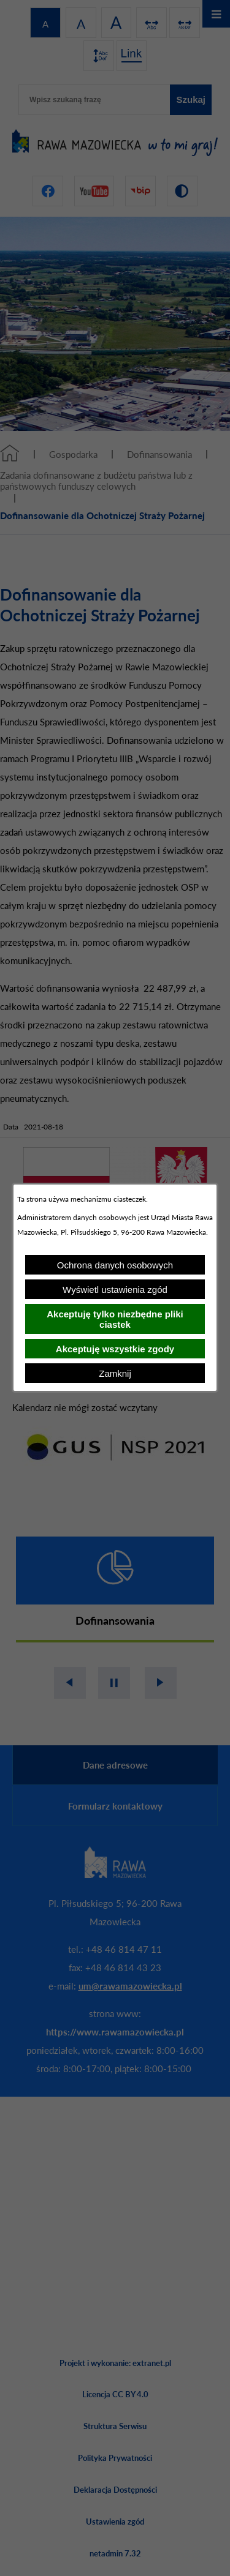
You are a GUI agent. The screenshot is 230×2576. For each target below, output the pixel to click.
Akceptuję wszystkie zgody (115, 1349)
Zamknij (115, 1373)
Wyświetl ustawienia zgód (115, 1289)
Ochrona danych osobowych (115, 1265)
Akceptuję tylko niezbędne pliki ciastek (115, 1319)
